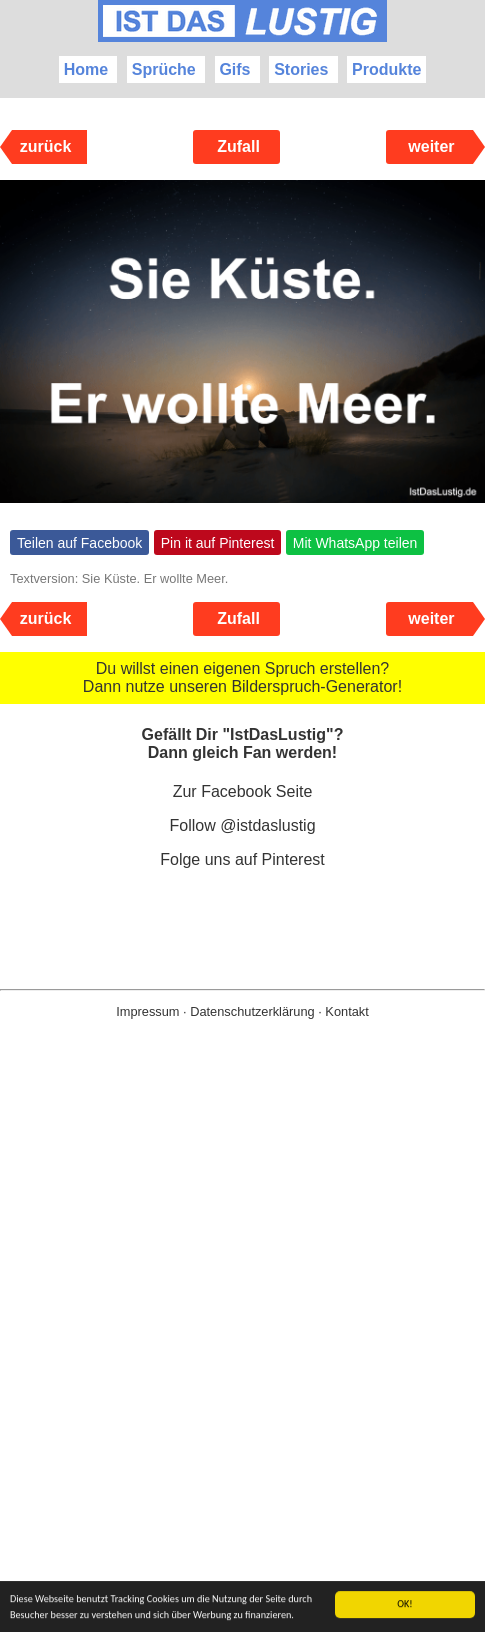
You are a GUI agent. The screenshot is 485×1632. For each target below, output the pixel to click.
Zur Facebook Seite (243, 791)
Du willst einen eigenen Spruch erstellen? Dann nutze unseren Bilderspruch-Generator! (242, 677)
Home (86, 69)
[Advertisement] (242, 1357)
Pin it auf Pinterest (218, 543)
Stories (301, 69)
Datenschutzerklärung (252, 1011)
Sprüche (164, 69)
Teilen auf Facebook (79, 543)
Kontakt (346, 1011)
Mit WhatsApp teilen (355, 543)
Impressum (147, 1011)
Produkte (386, 69)
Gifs (234, 69)
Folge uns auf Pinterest (242, 859)
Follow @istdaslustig (242, 825)
